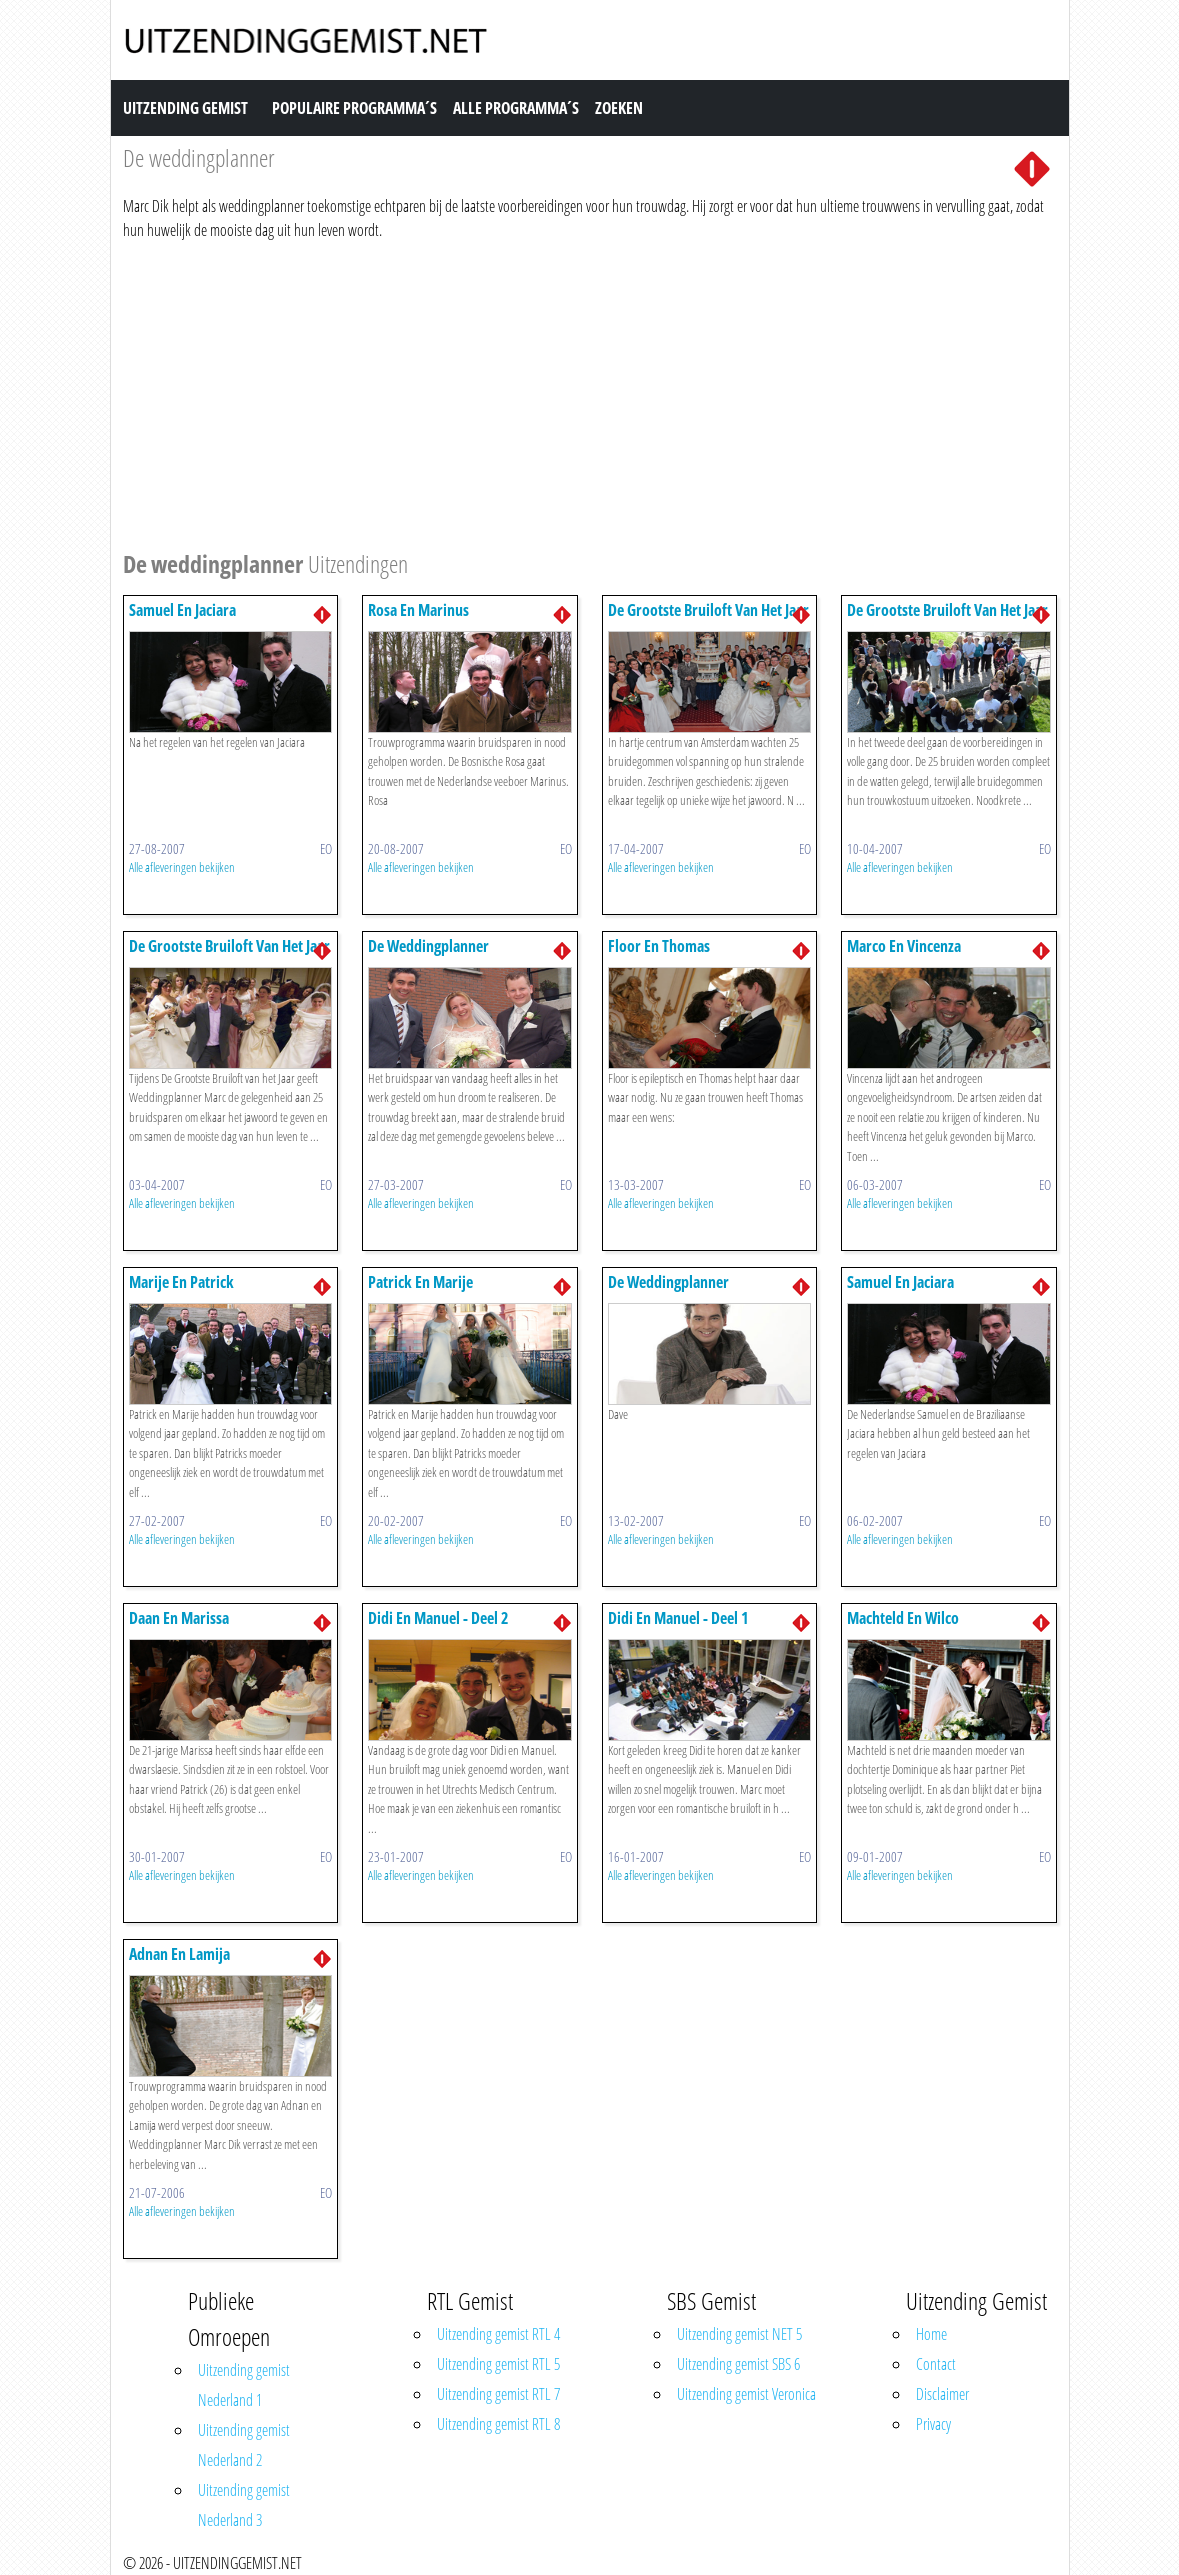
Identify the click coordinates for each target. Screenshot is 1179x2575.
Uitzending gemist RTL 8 (498, 2424)
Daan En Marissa (179, 1618)
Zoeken (619, 108)
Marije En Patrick (181, 1282)
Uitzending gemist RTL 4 (498, 2334)
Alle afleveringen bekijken (182, 867)
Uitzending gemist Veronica (746, 2394)
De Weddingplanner (428, 946)
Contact (936, 2364)
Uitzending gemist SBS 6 (738, 2364)
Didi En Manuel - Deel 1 (678, 1618)
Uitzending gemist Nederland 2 (244, 2445)
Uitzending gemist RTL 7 (498, 2394)
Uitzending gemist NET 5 (739, 2334)
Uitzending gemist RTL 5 (498, 2364)
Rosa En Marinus (418, 610)
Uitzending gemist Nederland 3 (244, 2505)
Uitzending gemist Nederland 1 (244, 2385)
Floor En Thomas (659, 946)
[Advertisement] (590, 392)
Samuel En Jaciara (182, 610)
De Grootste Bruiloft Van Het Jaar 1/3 (229, 955)
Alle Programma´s (516, 108)
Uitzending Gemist (185, 108)
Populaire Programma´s (354, 108)
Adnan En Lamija (179, 1954)
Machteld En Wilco (903, 1618)
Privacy (933, 2424)
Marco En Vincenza (904, 946)
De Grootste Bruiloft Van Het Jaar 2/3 (947, 619)
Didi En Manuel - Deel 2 (438, 1618)
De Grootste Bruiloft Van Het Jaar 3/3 (708, 619)
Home (931, 2334)
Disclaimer (942, 2394)
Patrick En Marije (420, 1282)
